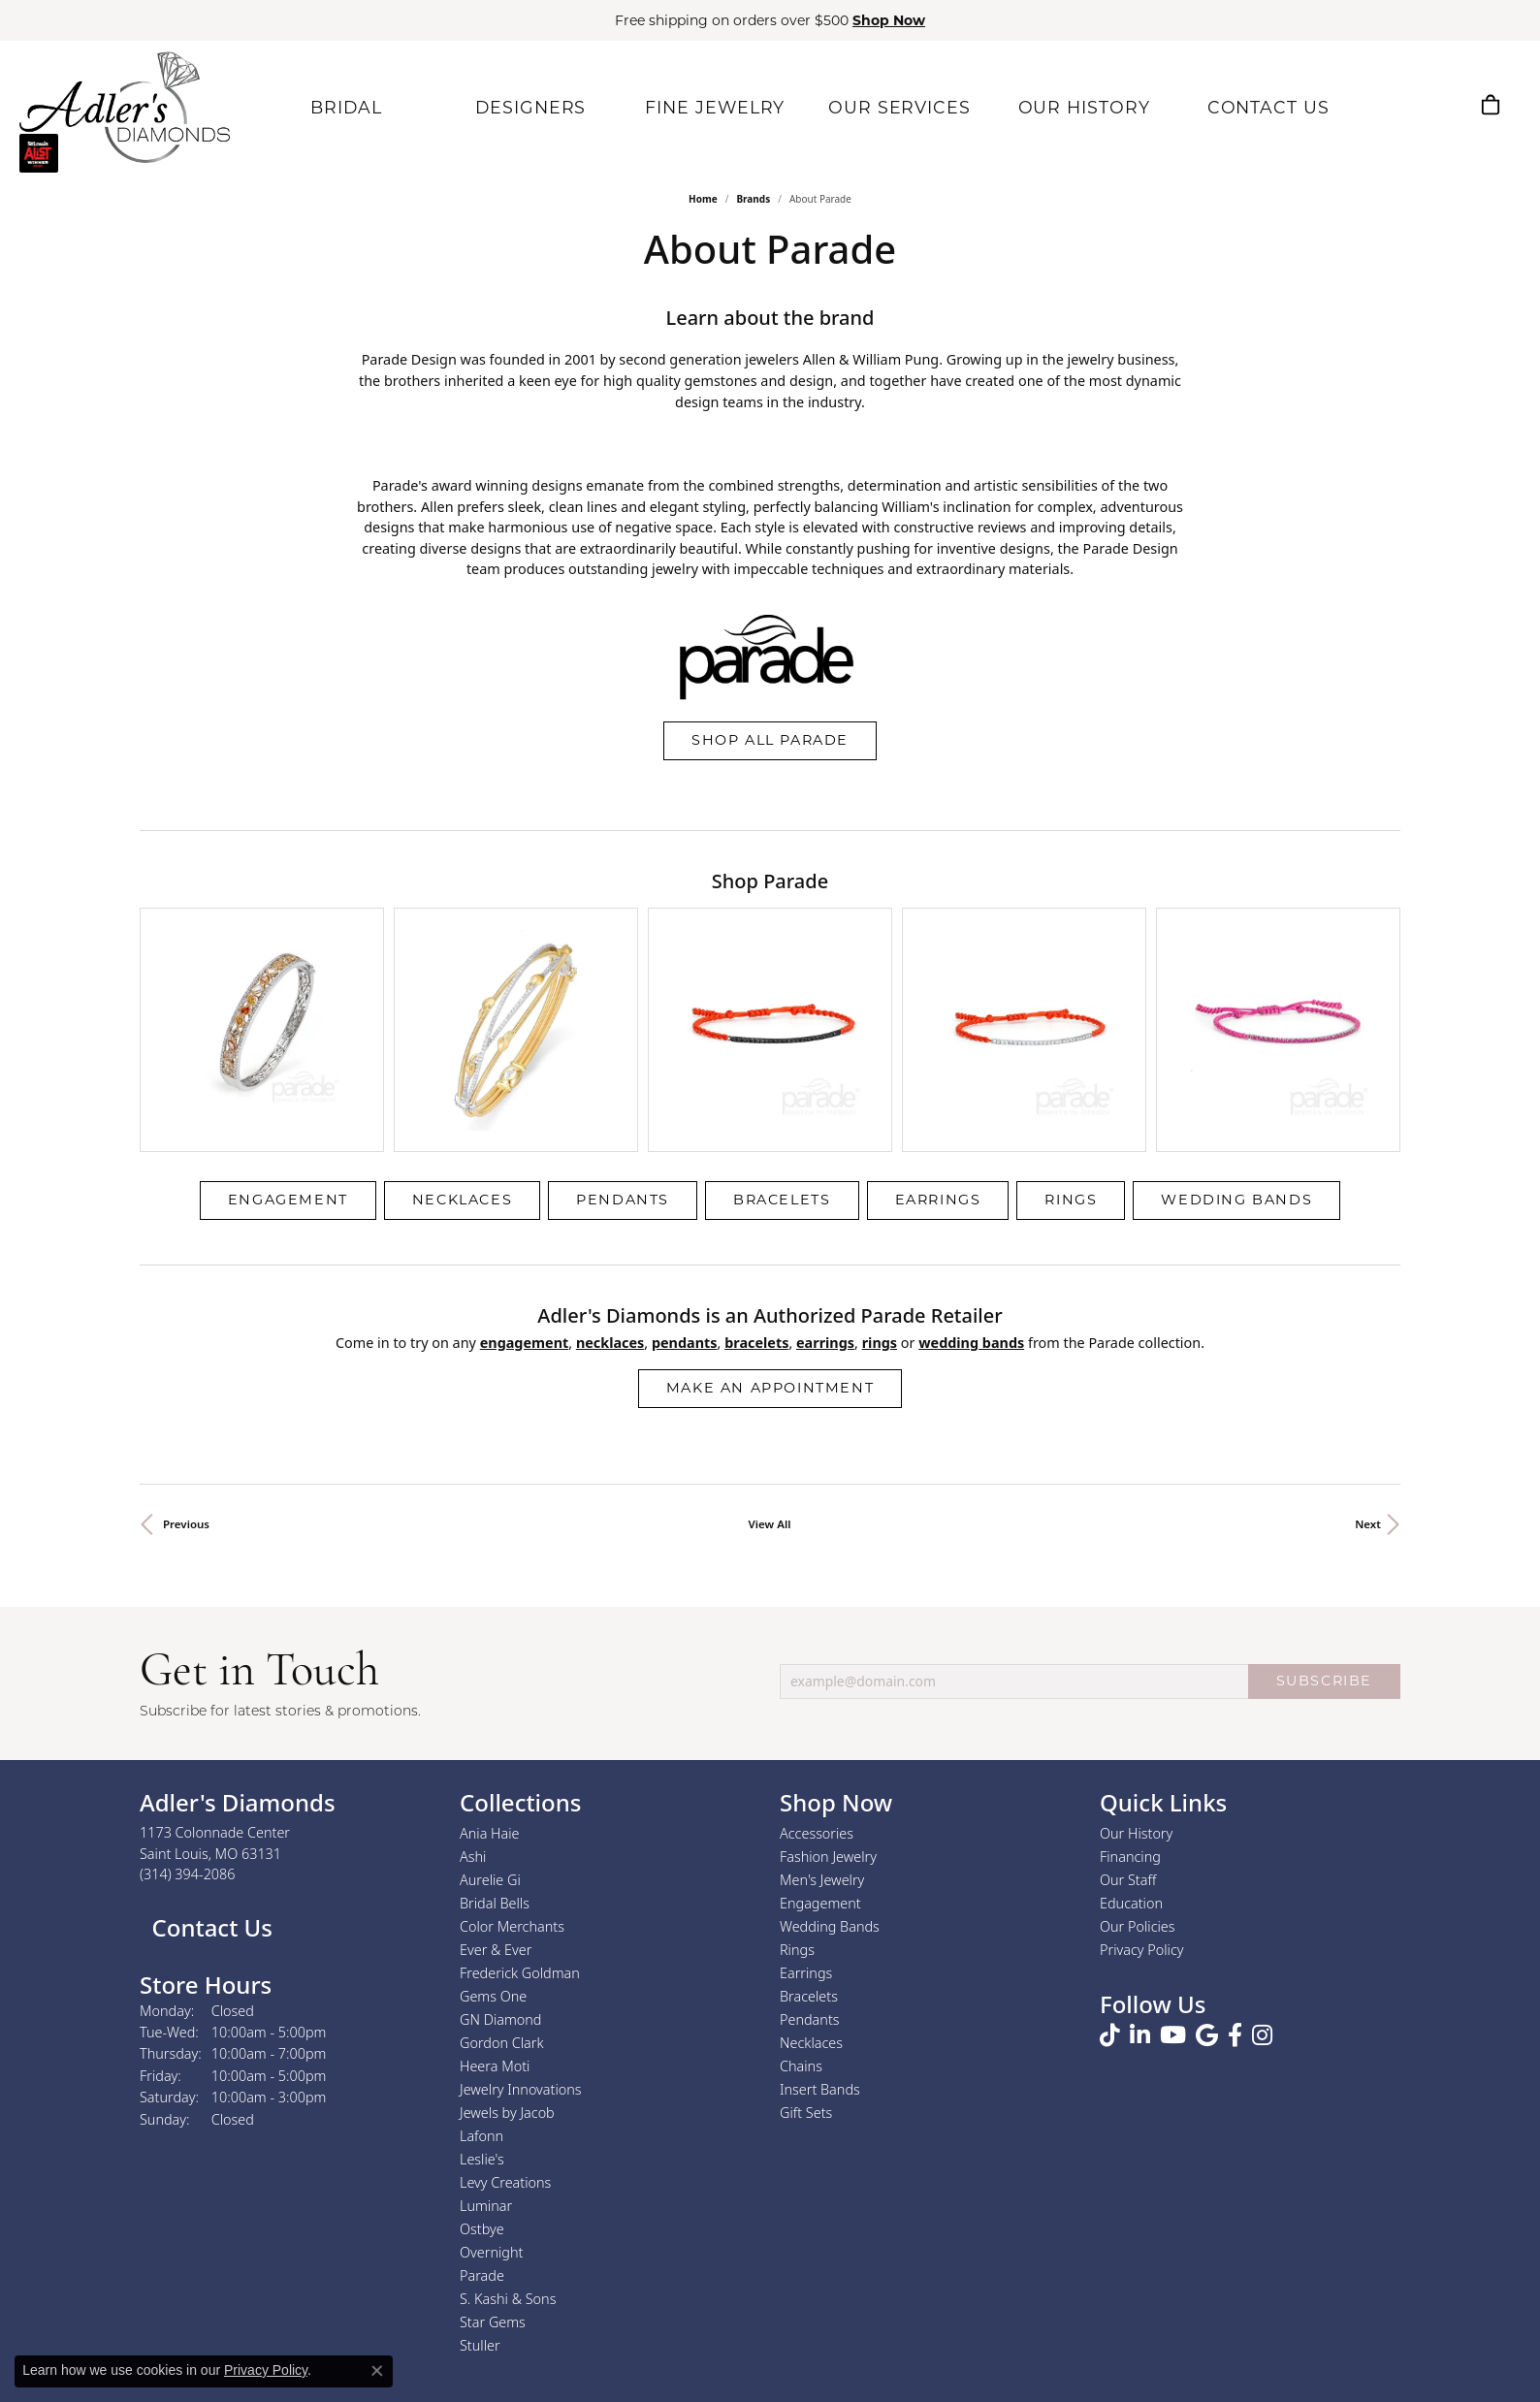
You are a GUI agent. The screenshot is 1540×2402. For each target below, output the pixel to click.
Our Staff (1128, 1714)
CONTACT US (1263, 106)
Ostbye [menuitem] (482, 2063)
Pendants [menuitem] (810, 1853)
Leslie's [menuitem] (482, 1993)
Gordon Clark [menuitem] (502, 1877)
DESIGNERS (526, 106)
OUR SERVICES (895, 106)
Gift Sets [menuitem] (806, 1947)
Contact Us (209, 1761)
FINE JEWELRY (711, 106)
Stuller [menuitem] (480, 2179)
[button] (1398, 104)
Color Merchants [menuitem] (512, 1760)
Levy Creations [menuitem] (505, 2016)
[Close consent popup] (377, 2371)
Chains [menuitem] (801, 1900)
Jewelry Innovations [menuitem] (521, 1923)
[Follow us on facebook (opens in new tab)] (1235, 1869)
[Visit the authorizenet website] (504, 2276)
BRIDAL (341, 106)
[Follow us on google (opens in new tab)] (1207, 1869)
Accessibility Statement (933, 2350)
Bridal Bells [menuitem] (494, 1737)
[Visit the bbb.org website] (1040, 2276)
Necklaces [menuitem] (811, 1877)
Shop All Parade (770, 740)
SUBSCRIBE (1324, 1515)
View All (770, 1358)
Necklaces (462, 1034)
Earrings (938, 1034)
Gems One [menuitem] (493, 1830)
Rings (1070, 1034)
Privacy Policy (1142, 1784)
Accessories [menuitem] (816, 1667)
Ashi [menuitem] (473, 1690)
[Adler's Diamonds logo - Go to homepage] (124, 107)
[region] (770, 947)
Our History (1136, 1667)
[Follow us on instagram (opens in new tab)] (1262, 1869)
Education (1131, 1737)
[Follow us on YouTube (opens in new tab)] (1173, 1869)
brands (753, 199)
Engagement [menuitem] (820, 1737)
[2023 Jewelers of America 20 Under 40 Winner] (869, 2276)
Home (703, 199)
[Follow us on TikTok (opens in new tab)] (1110, 1869)
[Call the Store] (188, 1709)
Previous (186, 1358)
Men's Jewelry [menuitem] (822, 1714)
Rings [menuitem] (797, 1784)
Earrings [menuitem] (806, 1807)
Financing (1130, 1690)
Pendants (622, 1034)
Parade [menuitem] (482, 2109)
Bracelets (781, 1034)
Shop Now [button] (888, 20)
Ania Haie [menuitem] (490, 1667)
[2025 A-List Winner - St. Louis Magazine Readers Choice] (952, 2276)
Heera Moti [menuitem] (494, 1900)
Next (1368, 1358)
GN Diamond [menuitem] (500, 1853)
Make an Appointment (770, 1222)
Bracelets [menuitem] (809, 1830)
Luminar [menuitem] (486, 2040)
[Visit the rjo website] (786, 2276)
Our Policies (1137, 1760)
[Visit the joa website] (699, 2276)
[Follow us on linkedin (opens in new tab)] (1140, 1869)
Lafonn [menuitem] (481, 1970)
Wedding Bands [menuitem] (830, 1760)
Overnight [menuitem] (491, 2086)
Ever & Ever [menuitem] (495, 1784)
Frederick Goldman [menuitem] (520, 1807)
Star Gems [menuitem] (493, 2156)
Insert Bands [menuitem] (820, 1923)
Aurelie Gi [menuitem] (490, 1714)
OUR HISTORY (1079, 106)
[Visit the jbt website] (602, 2276)
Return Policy (577, 2350)
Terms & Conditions (790, 2350)
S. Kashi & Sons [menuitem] (508, 2133)
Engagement (288, 1034)
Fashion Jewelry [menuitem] (828, 1690)
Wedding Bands (1236, 1034)
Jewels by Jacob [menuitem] (507, 1947)
